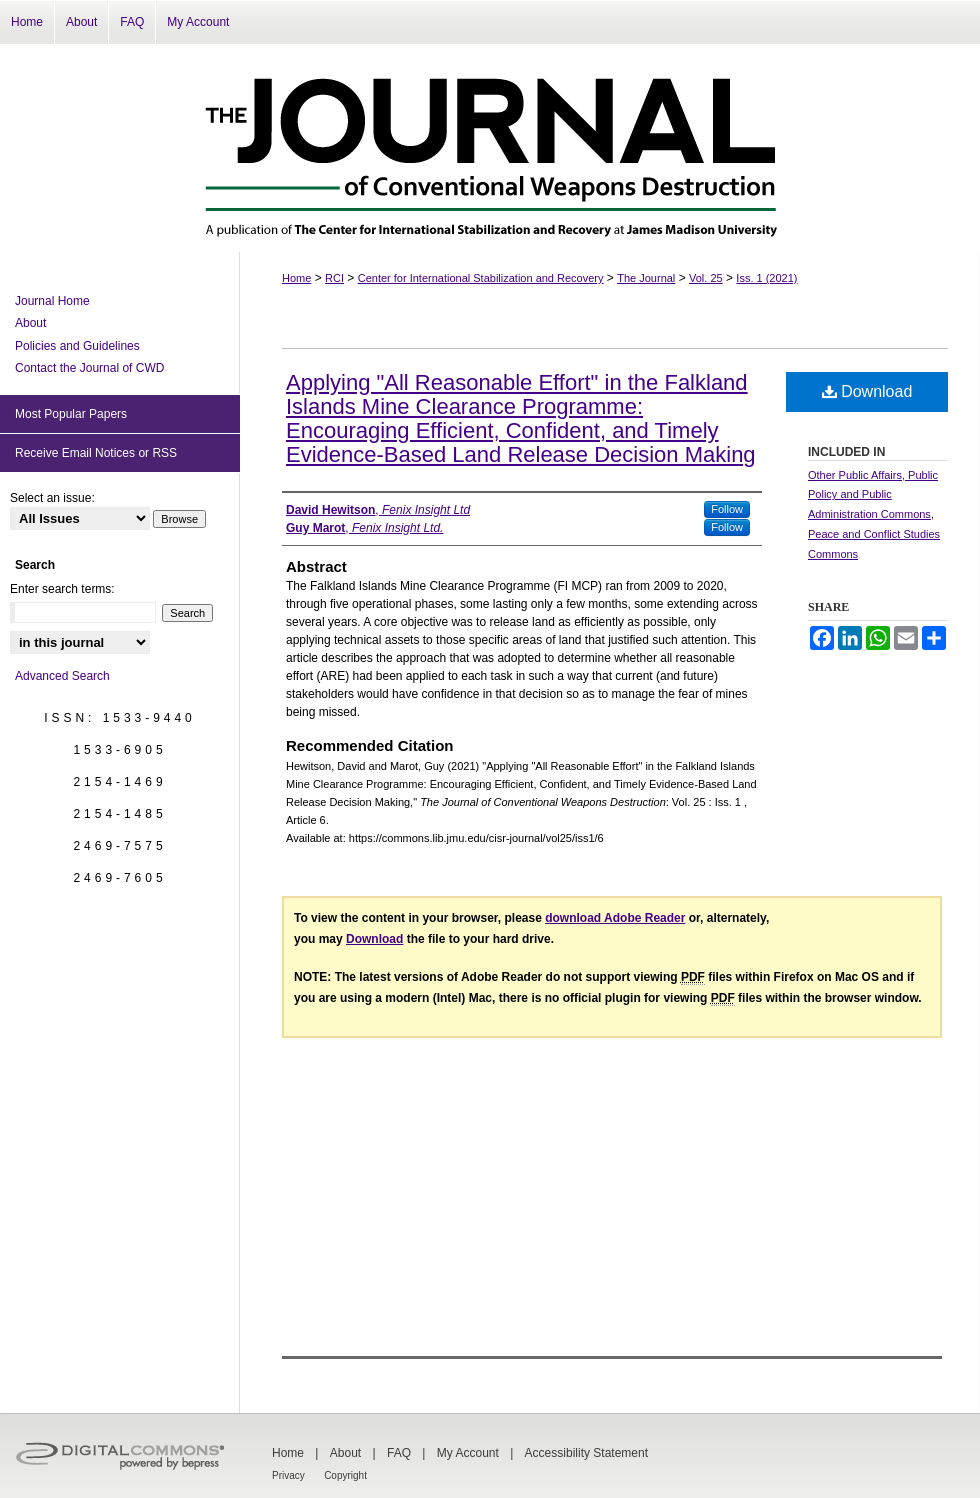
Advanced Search (62, 676)
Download (867, 391)
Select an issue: (52, 498)
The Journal (646, 278)
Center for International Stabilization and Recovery (481, 278)
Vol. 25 (706, 278)
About (30, 323)
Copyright (345, 1475)
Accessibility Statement (586, 1453)
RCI (334, 278)
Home (296, 278)
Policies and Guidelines (77, 346)
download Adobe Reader (615, 918)
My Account (468, 1453)
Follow (727, 509)
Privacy (288, 1475)
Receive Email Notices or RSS (96, 453)
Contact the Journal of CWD (89, 368)
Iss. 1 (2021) (766, 278)
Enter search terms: (62, 589)
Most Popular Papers (71, 414)
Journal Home (52, 301)
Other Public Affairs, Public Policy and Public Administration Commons (873, 495)
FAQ (399, 1453)
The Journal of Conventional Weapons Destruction (490, 148)
